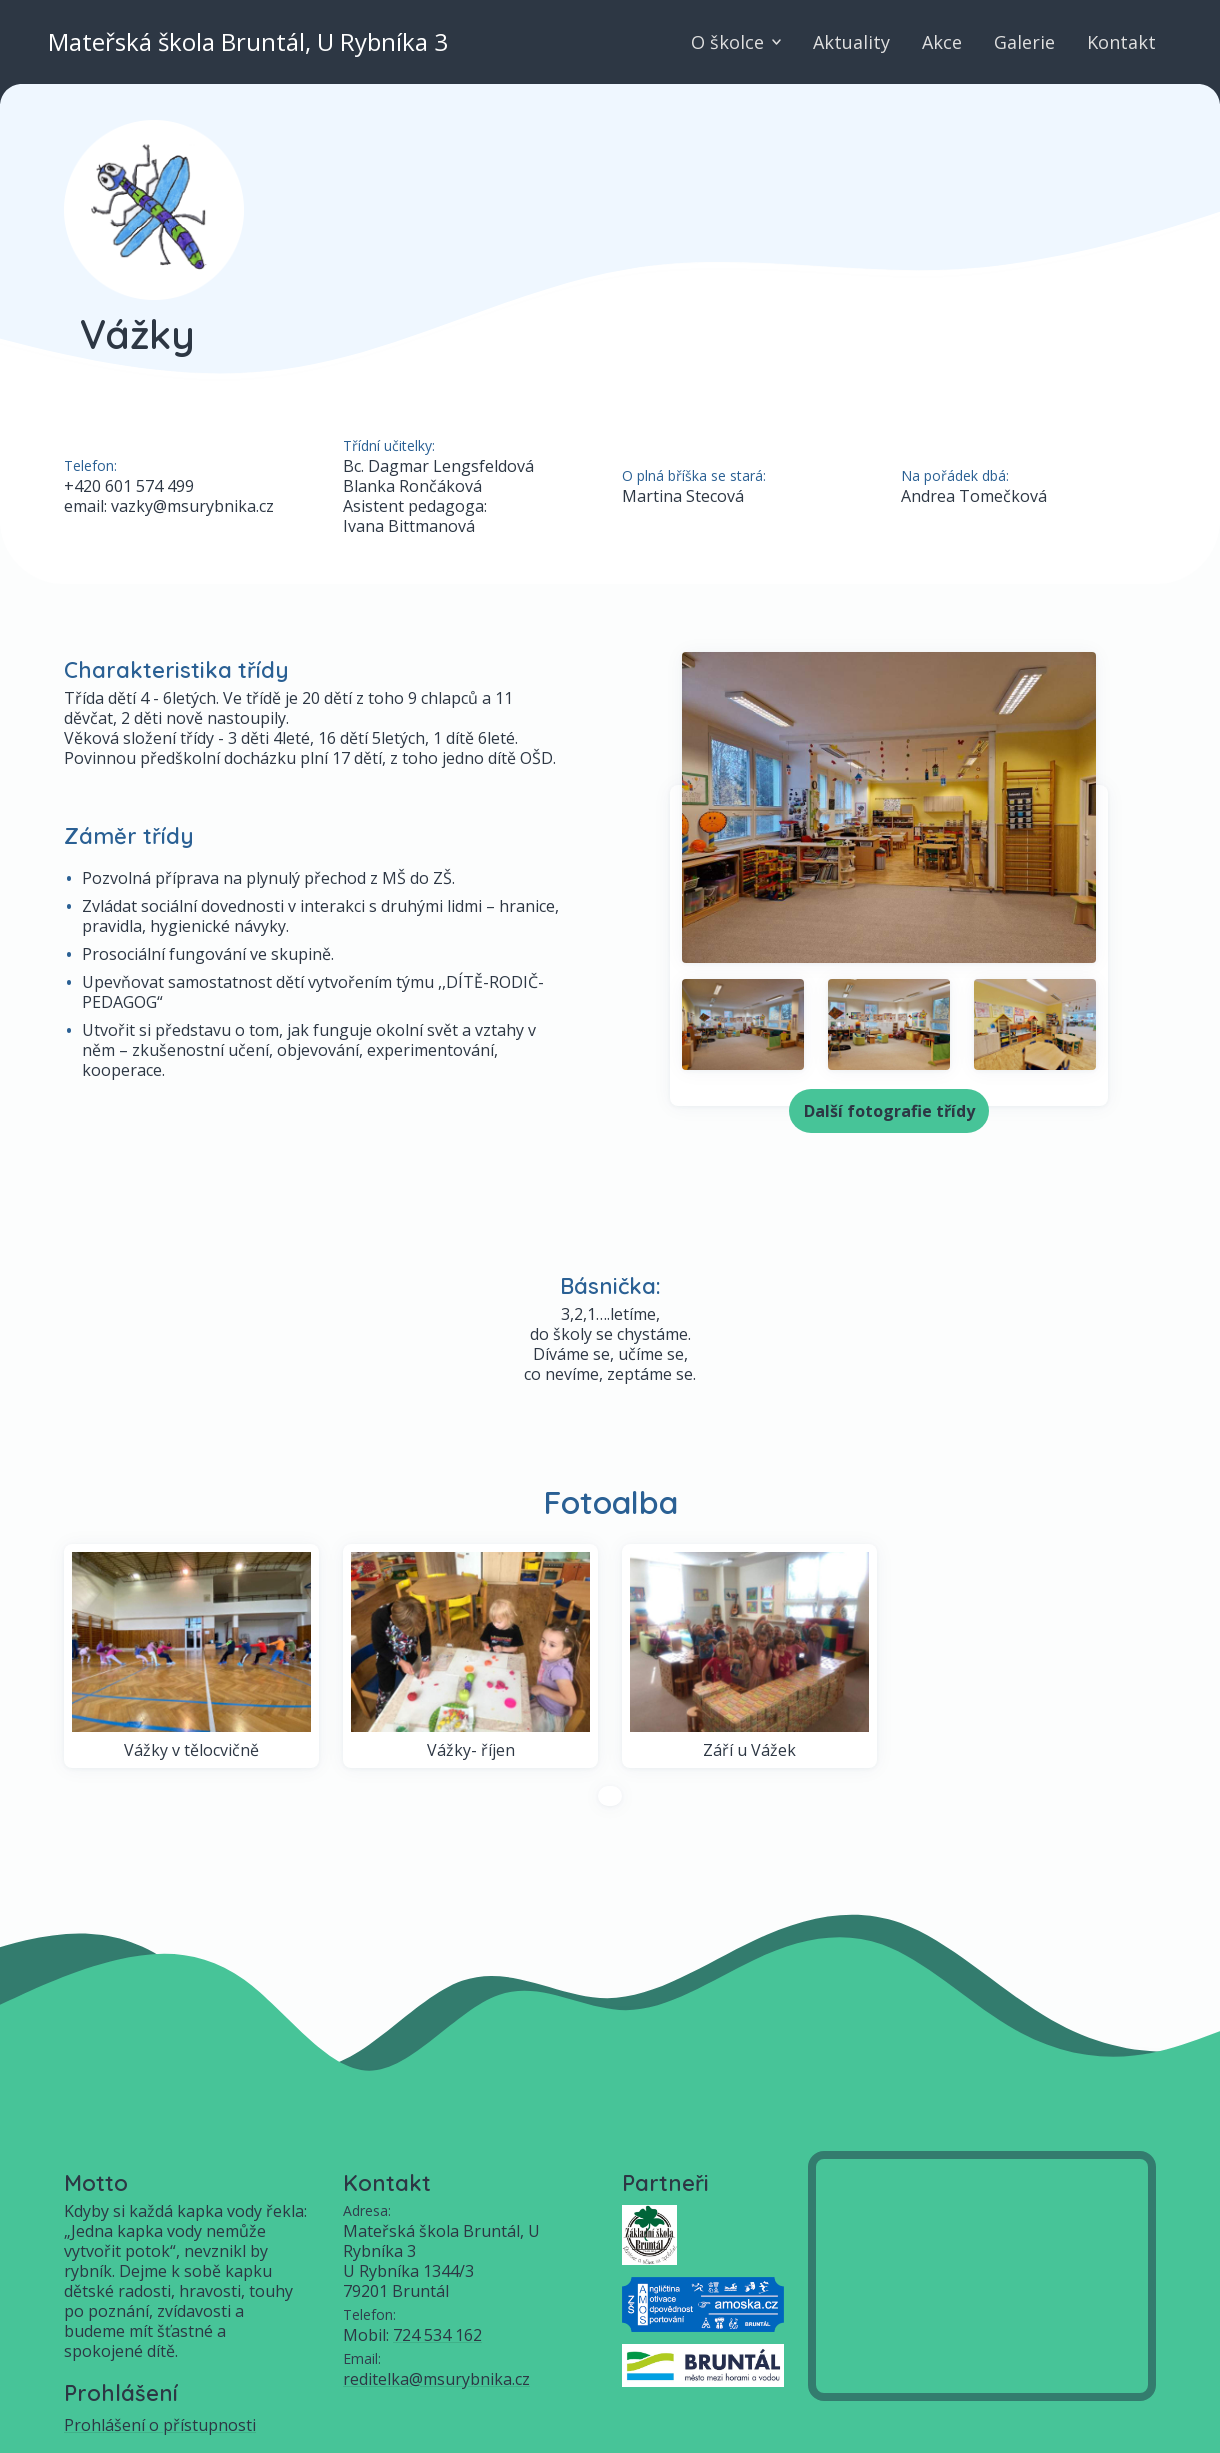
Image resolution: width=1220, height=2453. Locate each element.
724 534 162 (437, 2335)
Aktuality (851, 42)
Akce (942, 42)
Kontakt (1121, 42)
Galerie (1024, 42)
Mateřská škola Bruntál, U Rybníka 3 (248, 42)
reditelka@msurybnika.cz (436, 2379)
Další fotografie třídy (889, 1111)
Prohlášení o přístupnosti (160, 2425)
